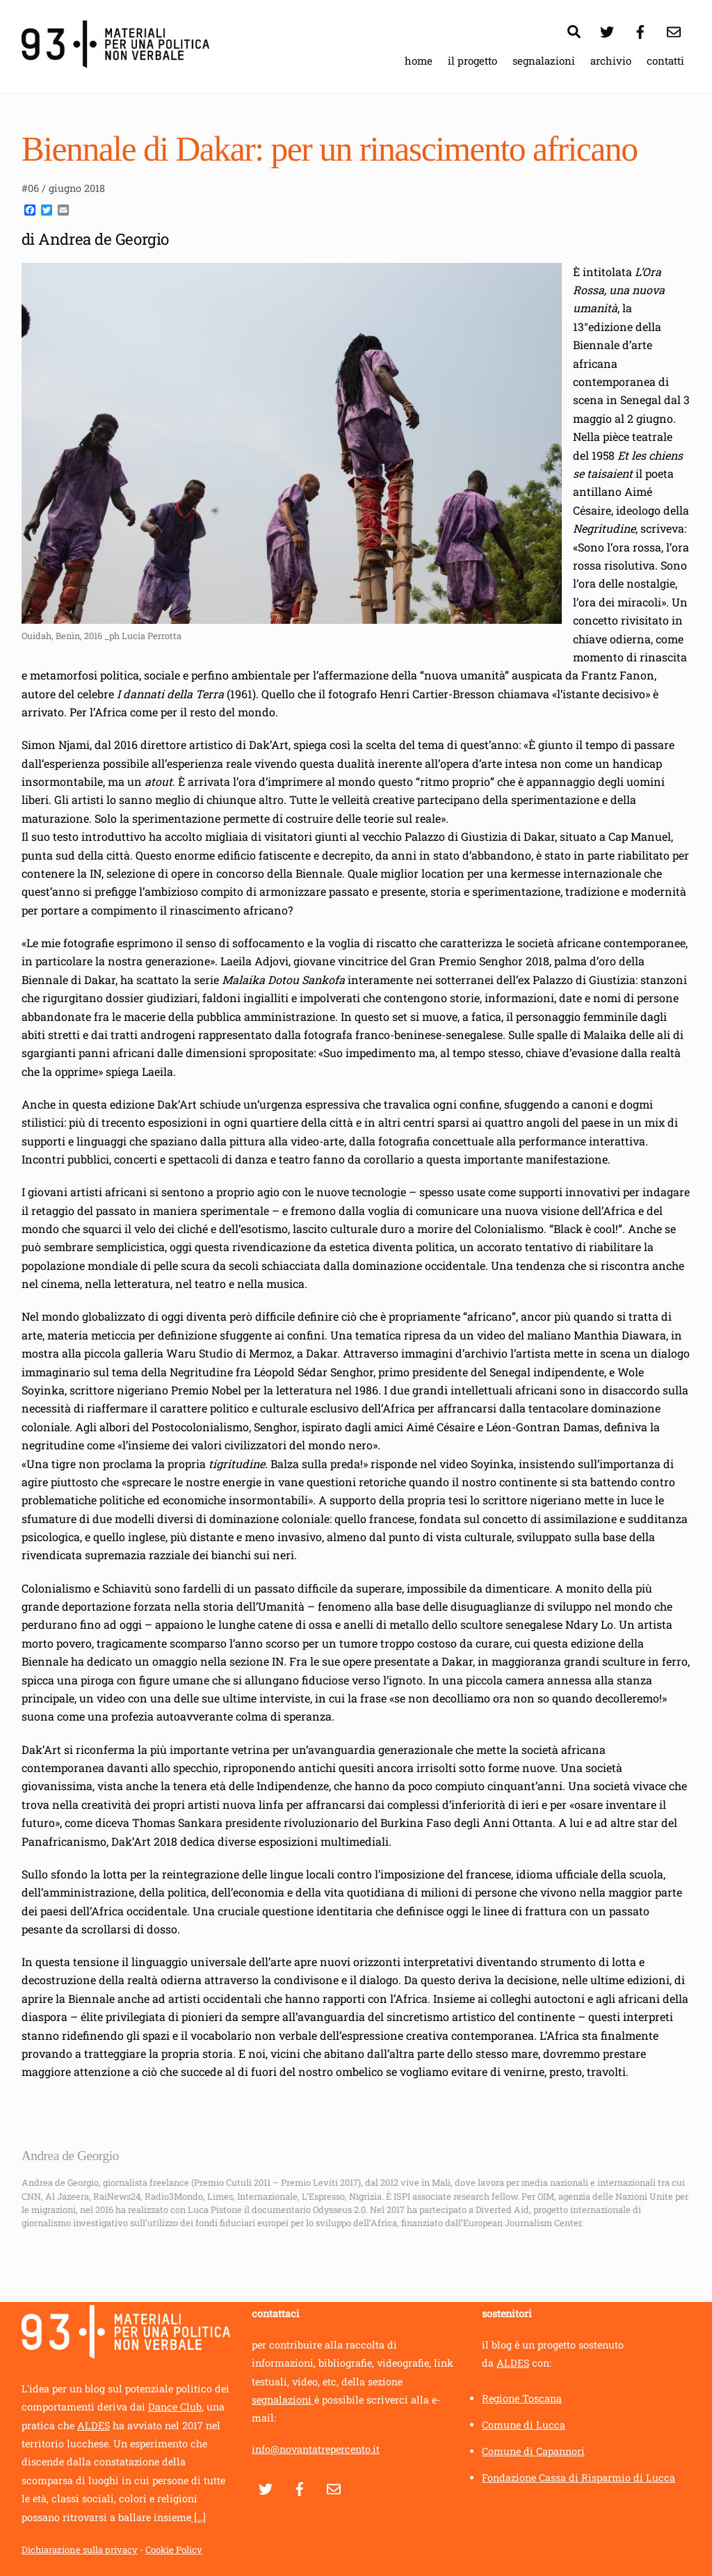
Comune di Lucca (523, 2424)
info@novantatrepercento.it (316, 2449)
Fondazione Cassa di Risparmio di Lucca (578, 2477)
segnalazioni (543, 60)
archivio (610, 60)
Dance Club (175, 2406)
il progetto (472, 60)
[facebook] (640, 29)
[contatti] (674, 29)
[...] (198, 2517)
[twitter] (607, 29)
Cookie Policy (173, 2549)
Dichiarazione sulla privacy (80, 2549)
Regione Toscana (522, 2398)
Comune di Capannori (533, 2451)
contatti (665, 60)
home (418, 60)
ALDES (93, 2425)
